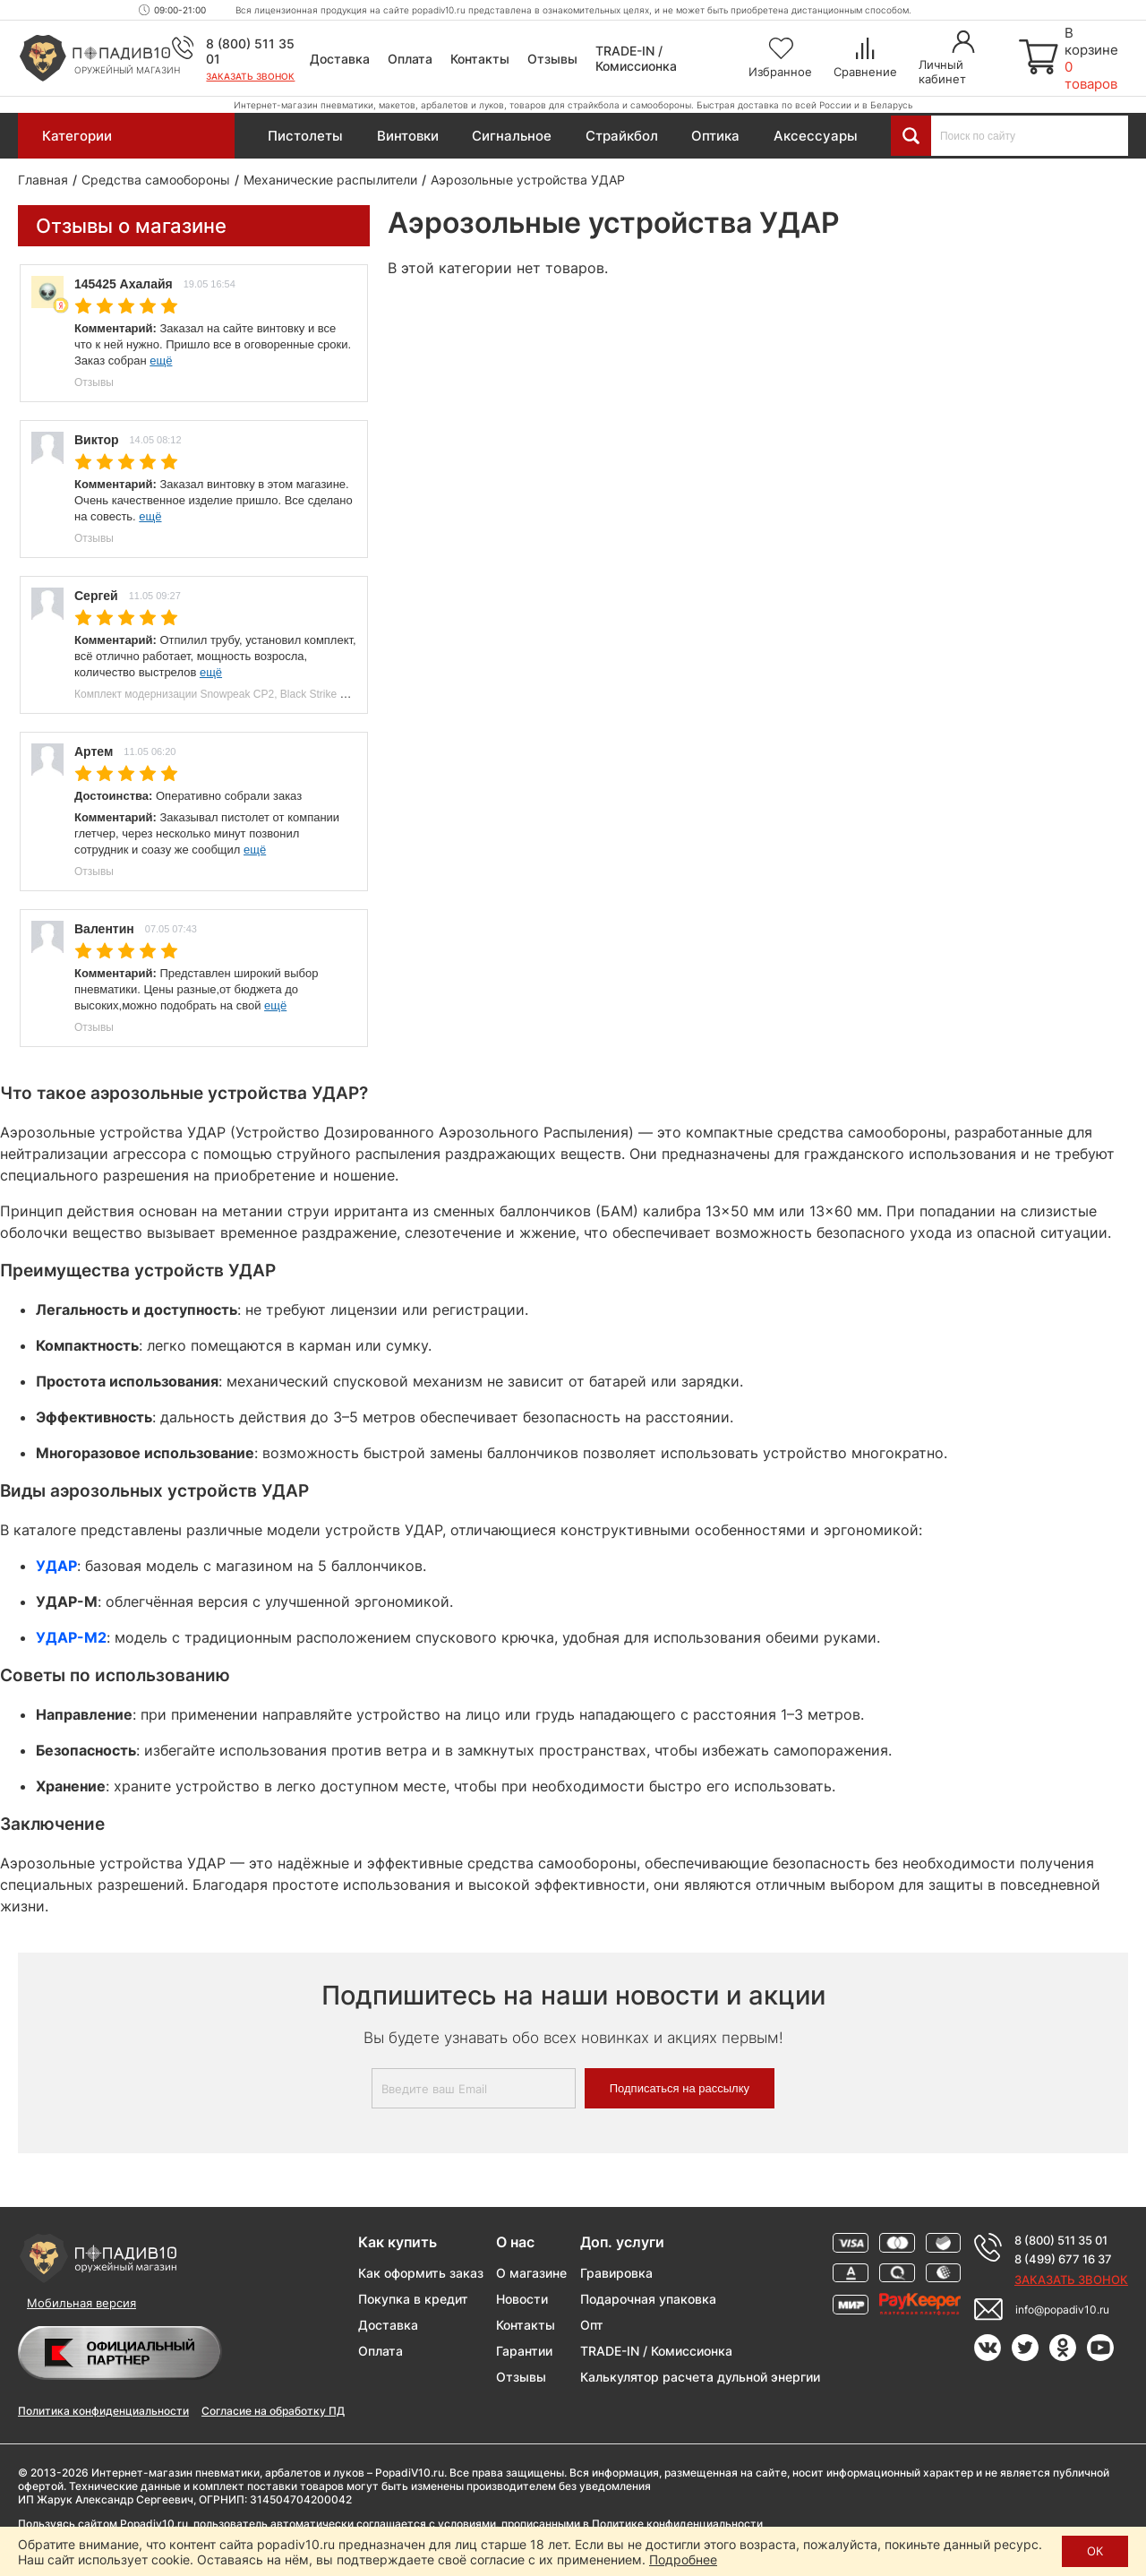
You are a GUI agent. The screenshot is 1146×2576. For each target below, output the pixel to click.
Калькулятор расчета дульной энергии (700, 2376)
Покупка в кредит (413, 2298)
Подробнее (683, 2559)
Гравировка (616, 2272)
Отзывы (552, 58)
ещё (161, 360)
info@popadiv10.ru (1062, 2309)
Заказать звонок (250, 76)
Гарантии (524, 2350)
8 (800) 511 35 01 (1061, 2240)
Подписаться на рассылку (679, 2088)
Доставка (340, 58)
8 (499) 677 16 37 (1063, 2259)
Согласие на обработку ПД (273, 2410)
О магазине (531, 2272)
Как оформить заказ (420, 2272)
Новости (522, 2298)
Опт (591, 2324)
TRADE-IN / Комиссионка (636, 58)
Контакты (479, 58)
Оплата (410, 58)
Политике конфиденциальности (677, 2523)
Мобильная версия (81, 2303)
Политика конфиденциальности (103, 2410)
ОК (1095, 2551)
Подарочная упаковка (648, 2298)
